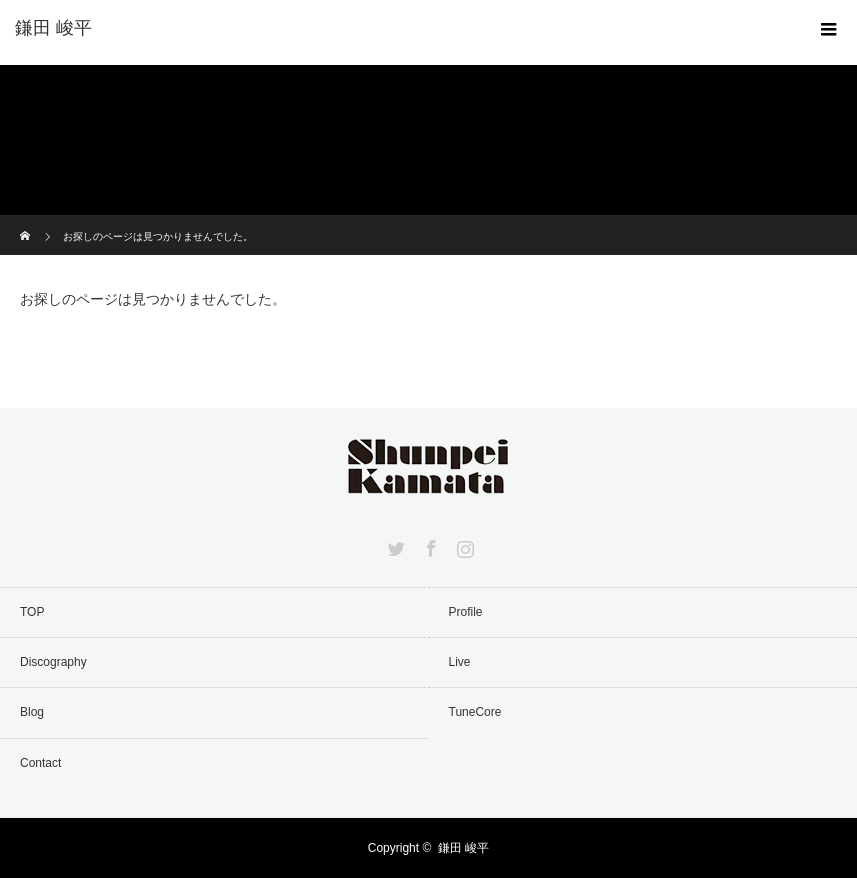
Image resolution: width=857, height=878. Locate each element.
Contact (40, 763)
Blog (32, 712)
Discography (53, 662)
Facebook (429, 545)
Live (460, 662)
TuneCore (475, 712)
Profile (466, 612)
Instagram (463, 545)
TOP (32, 612)
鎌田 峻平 (463, 848)
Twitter (394, 545)
